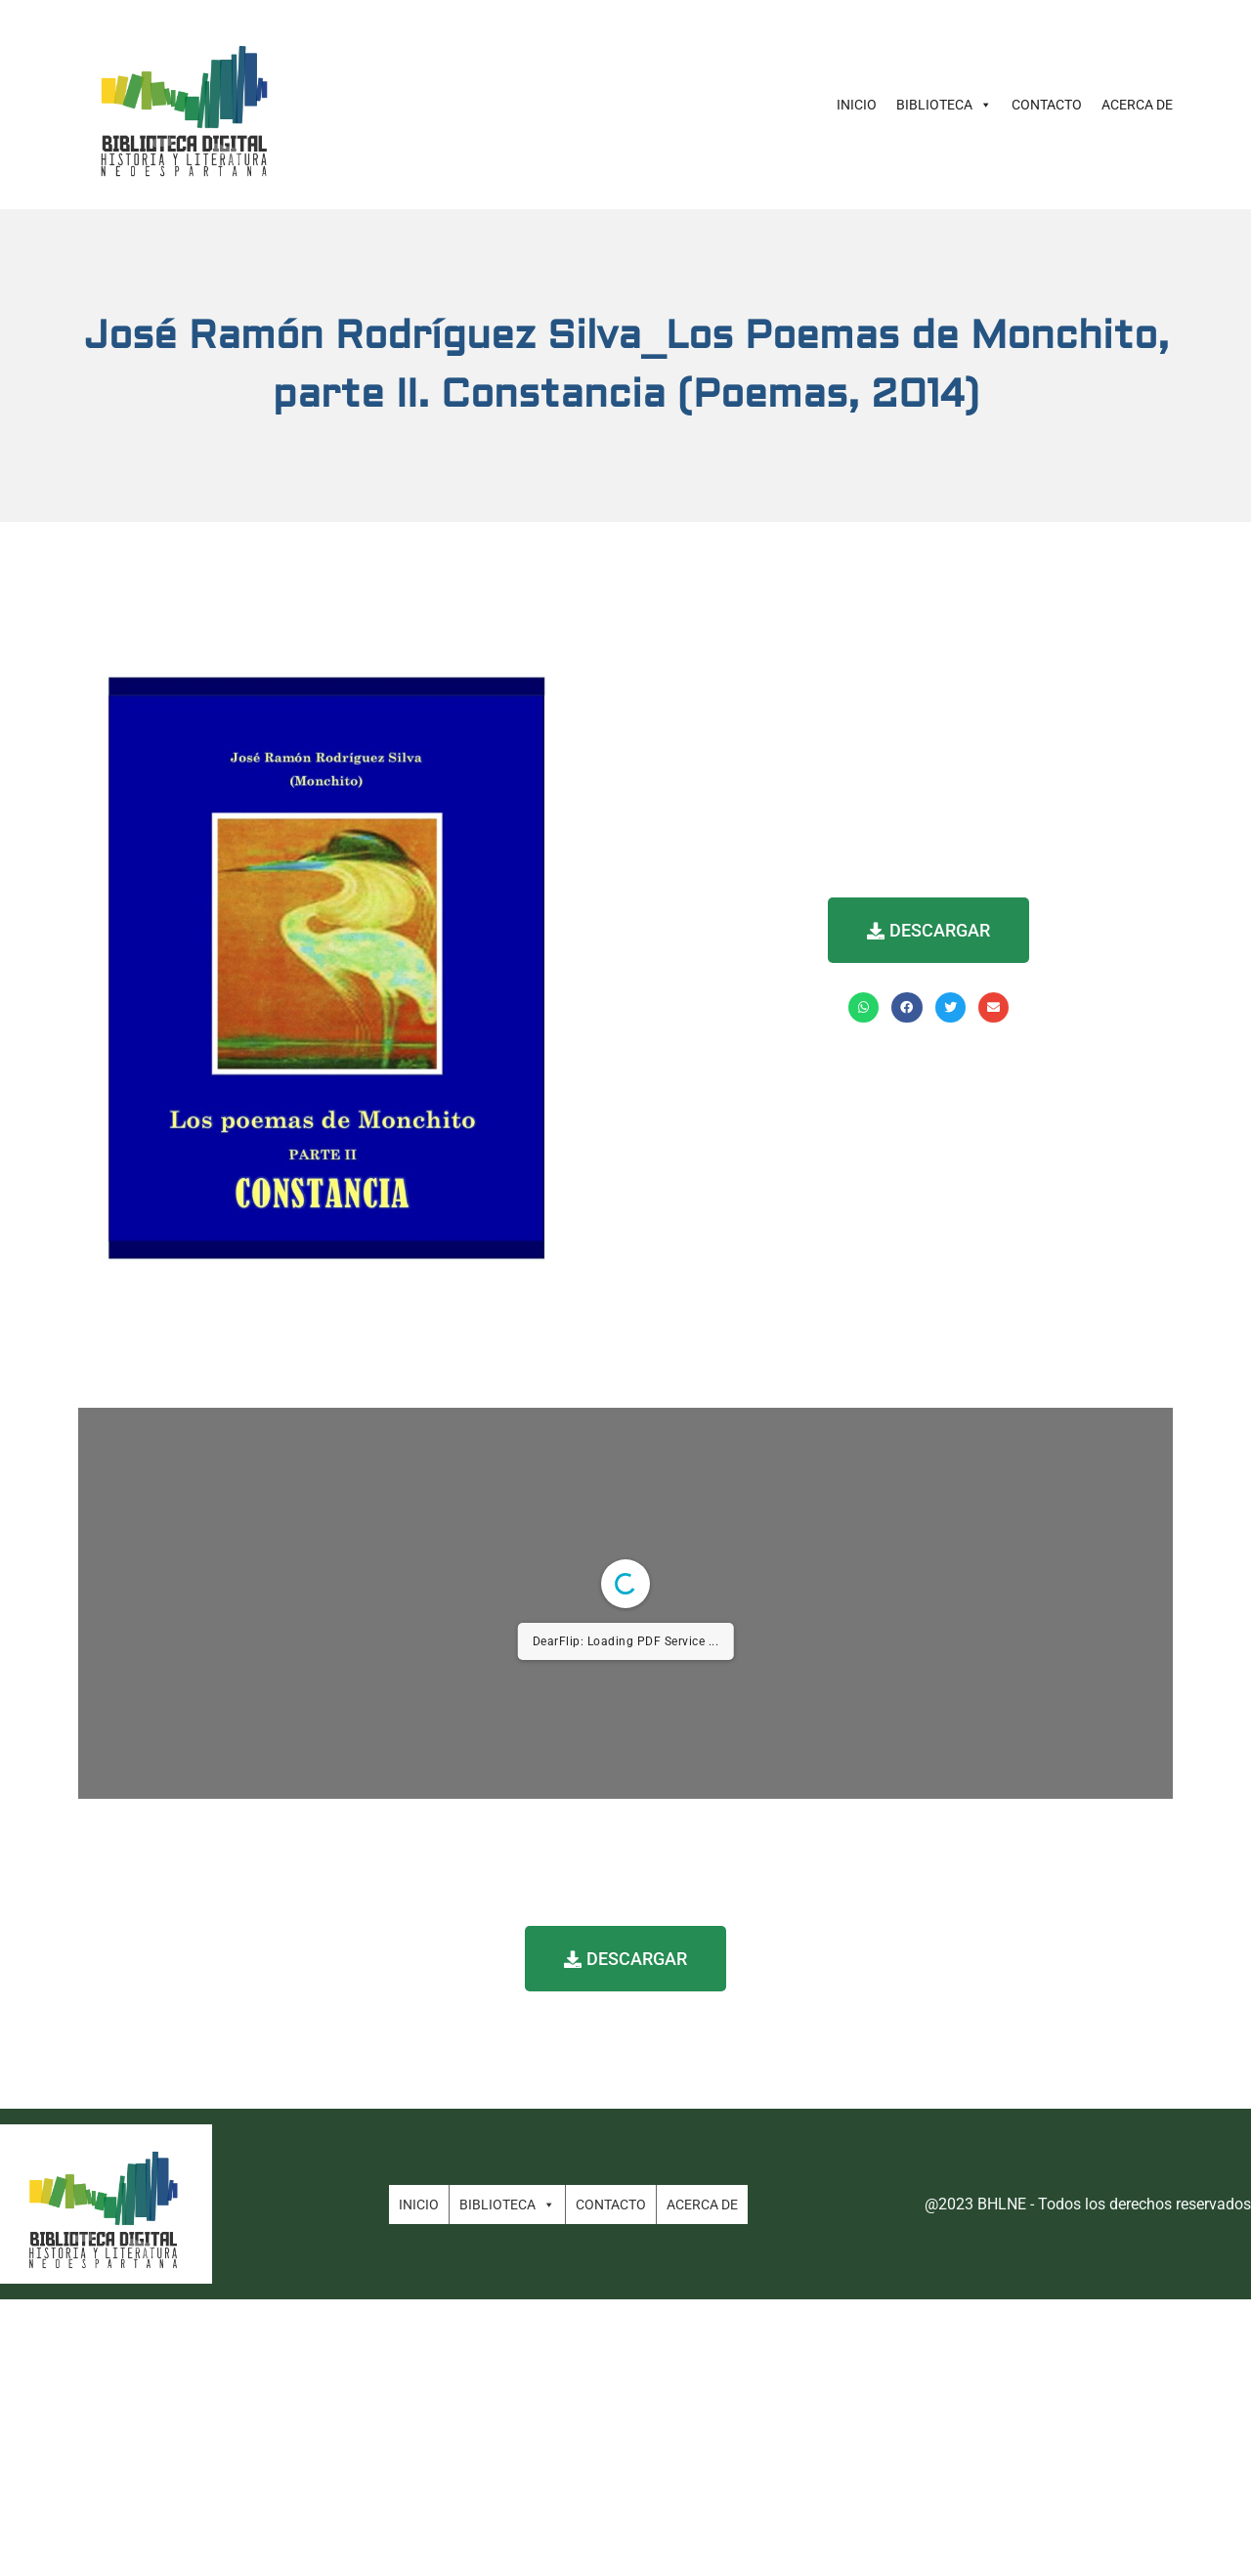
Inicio (857, 104)
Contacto (1047, 104)
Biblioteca (944, 104)
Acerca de (1137, 104)
